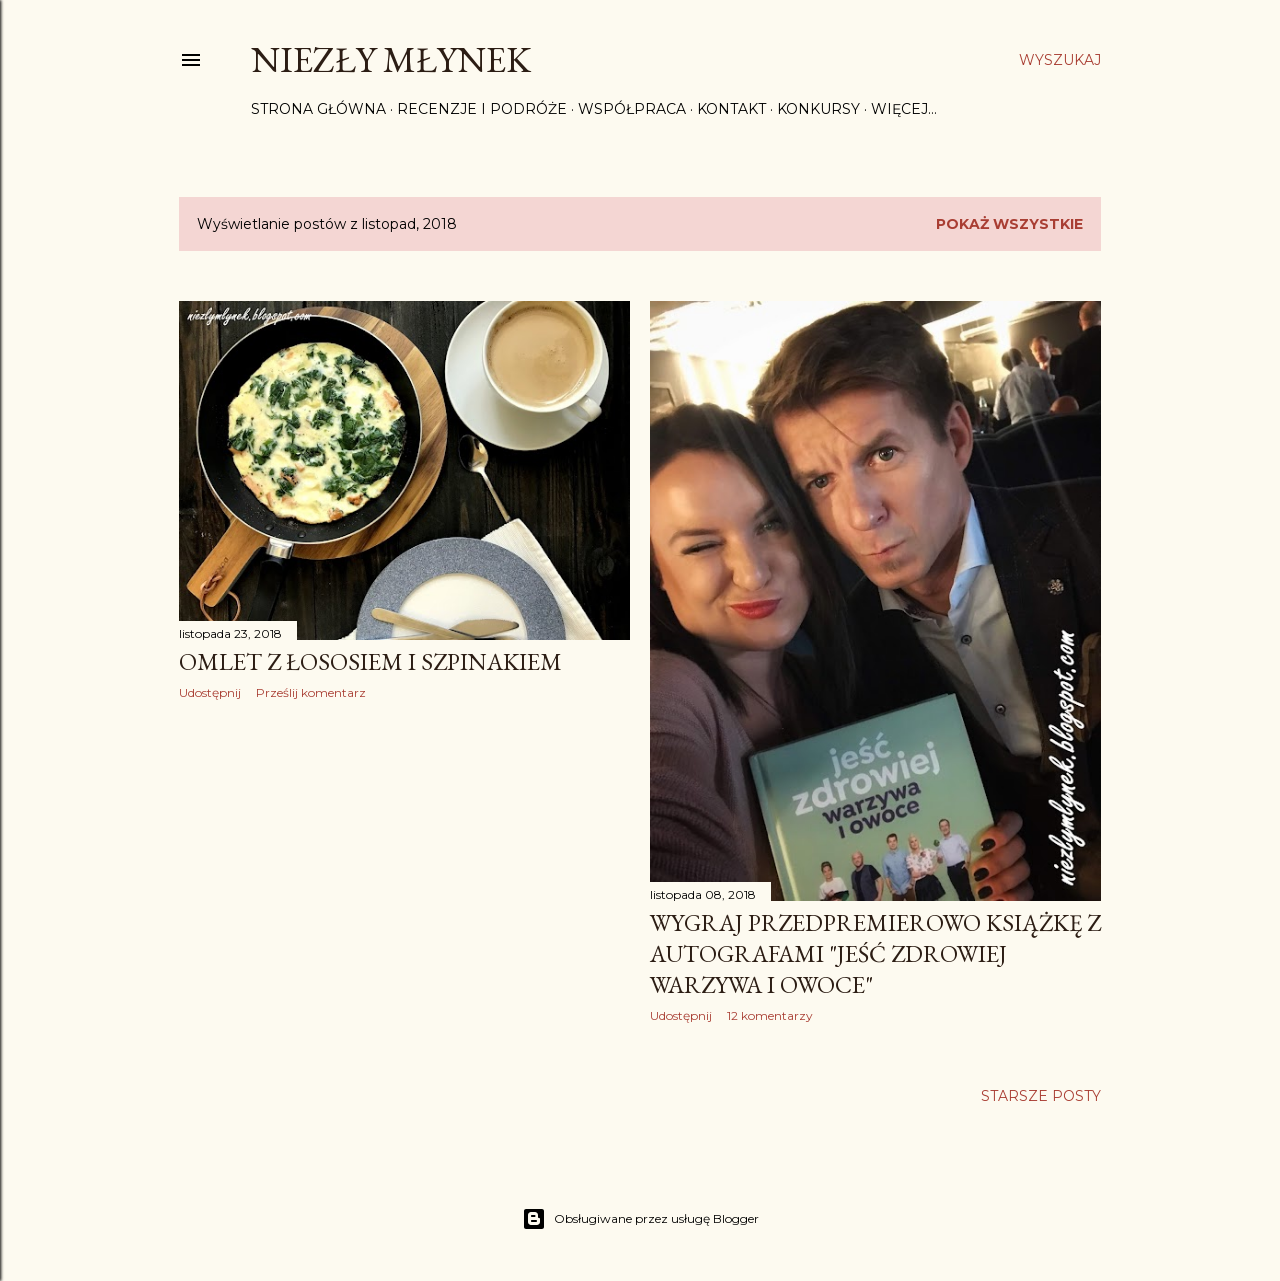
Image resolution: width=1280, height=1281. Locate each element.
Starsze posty (1041, 1096)
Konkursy (818, 109)
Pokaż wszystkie (1009, 224)
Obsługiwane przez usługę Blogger (640, 1219)
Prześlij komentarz (311, 692)
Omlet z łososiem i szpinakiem (370, 661)
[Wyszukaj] (1060, 60)
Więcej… (904, 109)
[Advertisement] (404, 890)
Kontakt (731, 109)
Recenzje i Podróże (482, 109)
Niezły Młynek (391, 59)
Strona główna (318, 109)
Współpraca (632, 109)
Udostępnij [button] (210, 692)
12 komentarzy (770, 1015)
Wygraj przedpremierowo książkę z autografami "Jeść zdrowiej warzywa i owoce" (875, 953)
